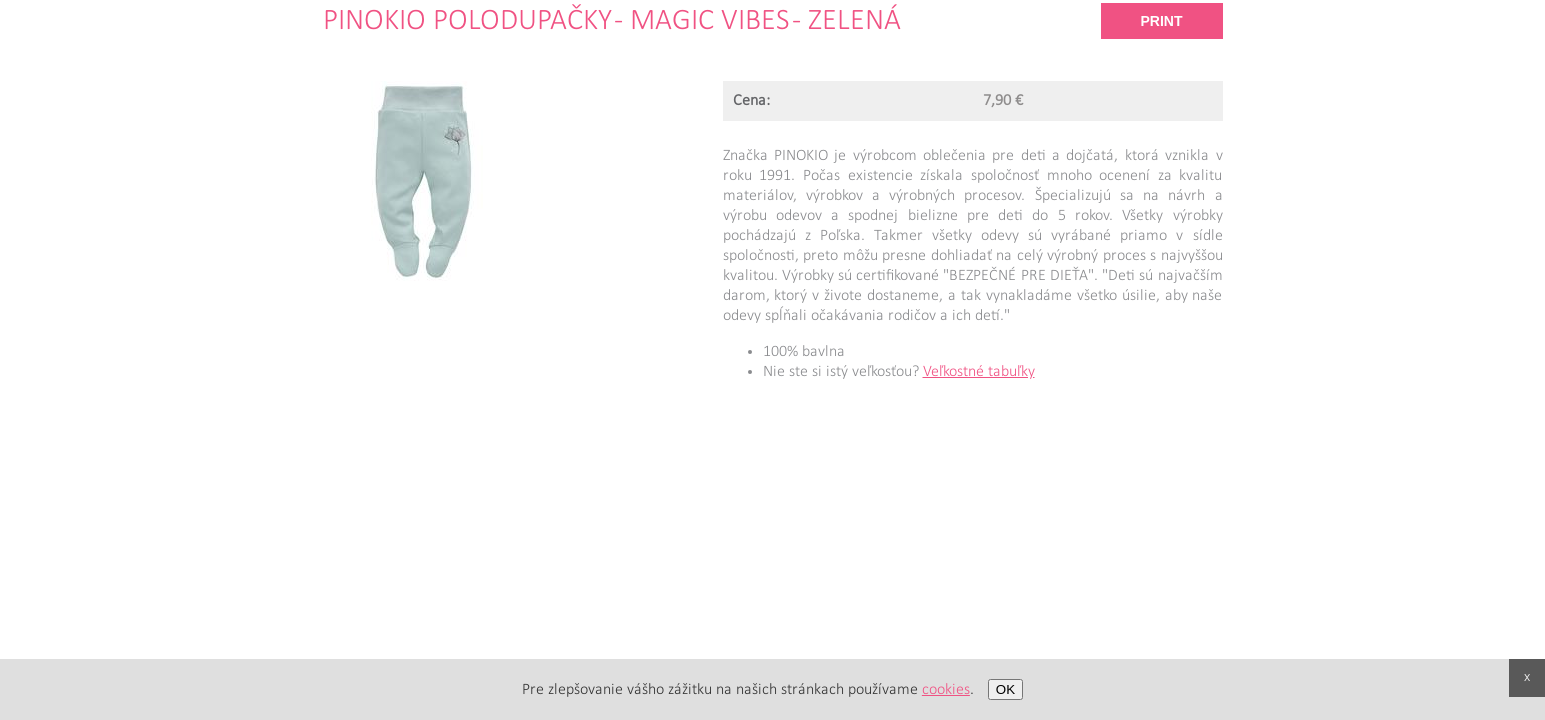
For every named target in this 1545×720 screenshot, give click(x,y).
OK (1005, 689)
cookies (946, 690)
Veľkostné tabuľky (979, 372)
